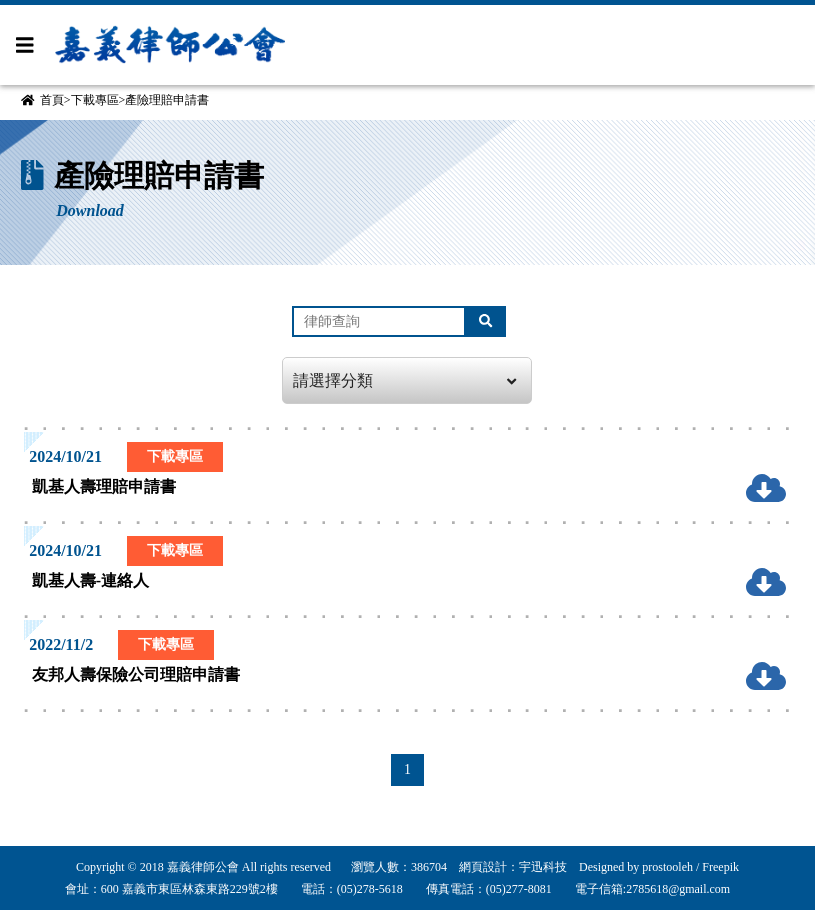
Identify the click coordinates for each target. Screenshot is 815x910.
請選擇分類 (404, 381)
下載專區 (95, 100)
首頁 (52, 100)
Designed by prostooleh (630, 867)
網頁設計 (483, 867)
